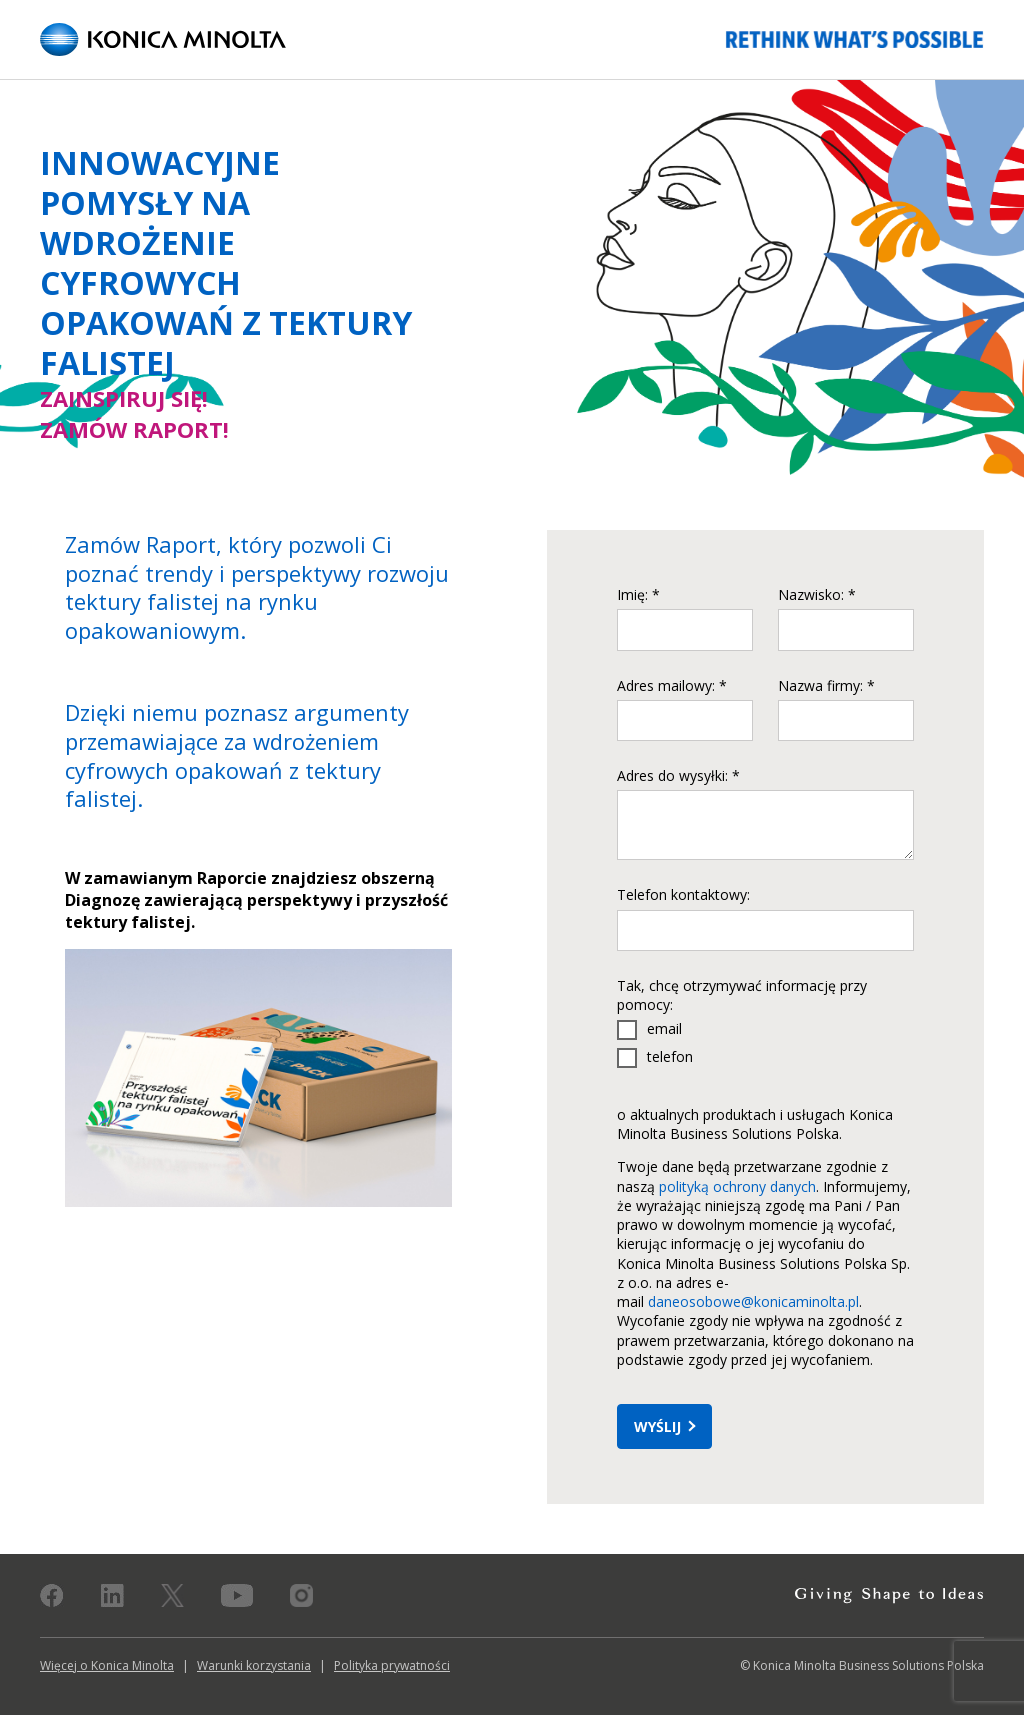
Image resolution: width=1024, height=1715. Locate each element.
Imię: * (638, 594)
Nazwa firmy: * (826, 685)
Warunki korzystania (254, 1665)
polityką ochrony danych (737, 1186)
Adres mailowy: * (672, 685)
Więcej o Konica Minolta (107, 1665)
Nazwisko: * (817, 594)
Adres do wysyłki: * (678, 775)
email (664, 1028)
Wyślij (657, 1426)
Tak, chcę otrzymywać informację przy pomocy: (742, 995)
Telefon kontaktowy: (683, 894)
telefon (670, 1056)
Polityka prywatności (392, 1665)
